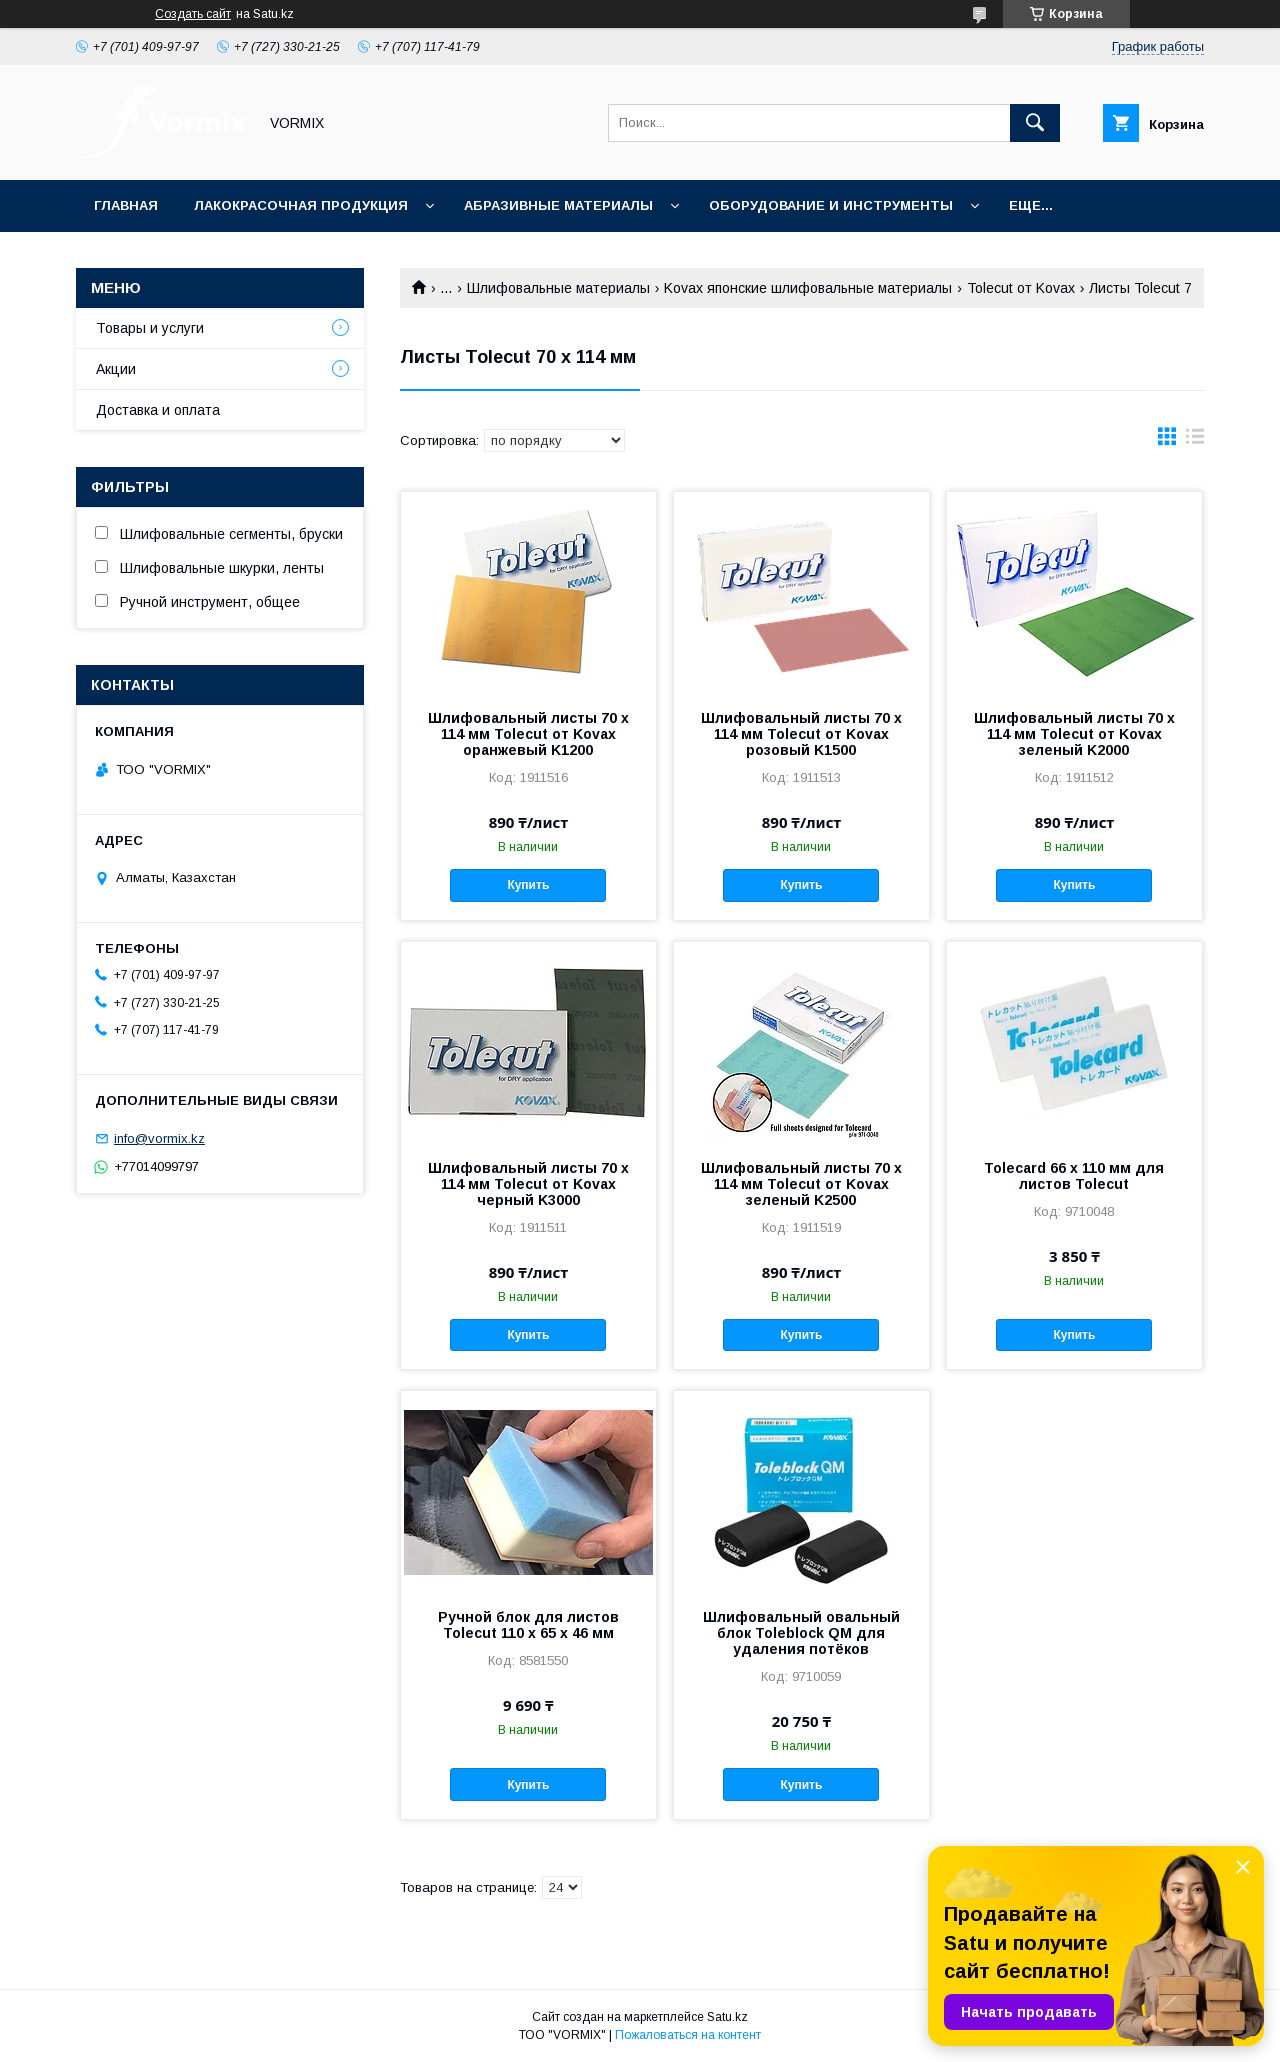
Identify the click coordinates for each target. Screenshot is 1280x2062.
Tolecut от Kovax (1021, 288)
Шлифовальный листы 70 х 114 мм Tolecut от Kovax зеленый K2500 (801, 1184)
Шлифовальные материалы (558, 288)
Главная (126, 205)
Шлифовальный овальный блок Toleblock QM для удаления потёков (801, 1633)
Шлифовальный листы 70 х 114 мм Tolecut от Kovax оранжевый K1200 (528, 734)
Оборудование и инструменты (831, 205)
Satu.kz (727, 2017)
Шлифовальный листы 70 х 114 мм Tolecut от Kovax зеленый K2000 (1074, 734)
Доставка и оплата (158, 410)
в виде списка (1195, 441)
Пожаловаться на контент (688, 2035)
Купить (528, 885)
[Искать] (1035, 123)
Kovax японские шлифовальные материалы (808, 288)
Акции (116, 369)
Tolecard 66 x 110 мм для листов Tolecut (1074, 1176)
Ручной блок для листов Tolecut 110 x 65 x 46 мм (528, 1625)
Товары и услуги (150, 328)
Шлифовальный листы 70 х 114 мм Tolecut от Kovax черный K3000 (528, 1184)
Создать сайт (193, 14)
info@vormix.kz (159, 1138)
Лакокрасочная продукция (301, 205)
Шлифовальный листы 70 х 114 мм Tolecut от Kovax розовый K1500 (801, 734)
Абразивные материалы (558, 205)
